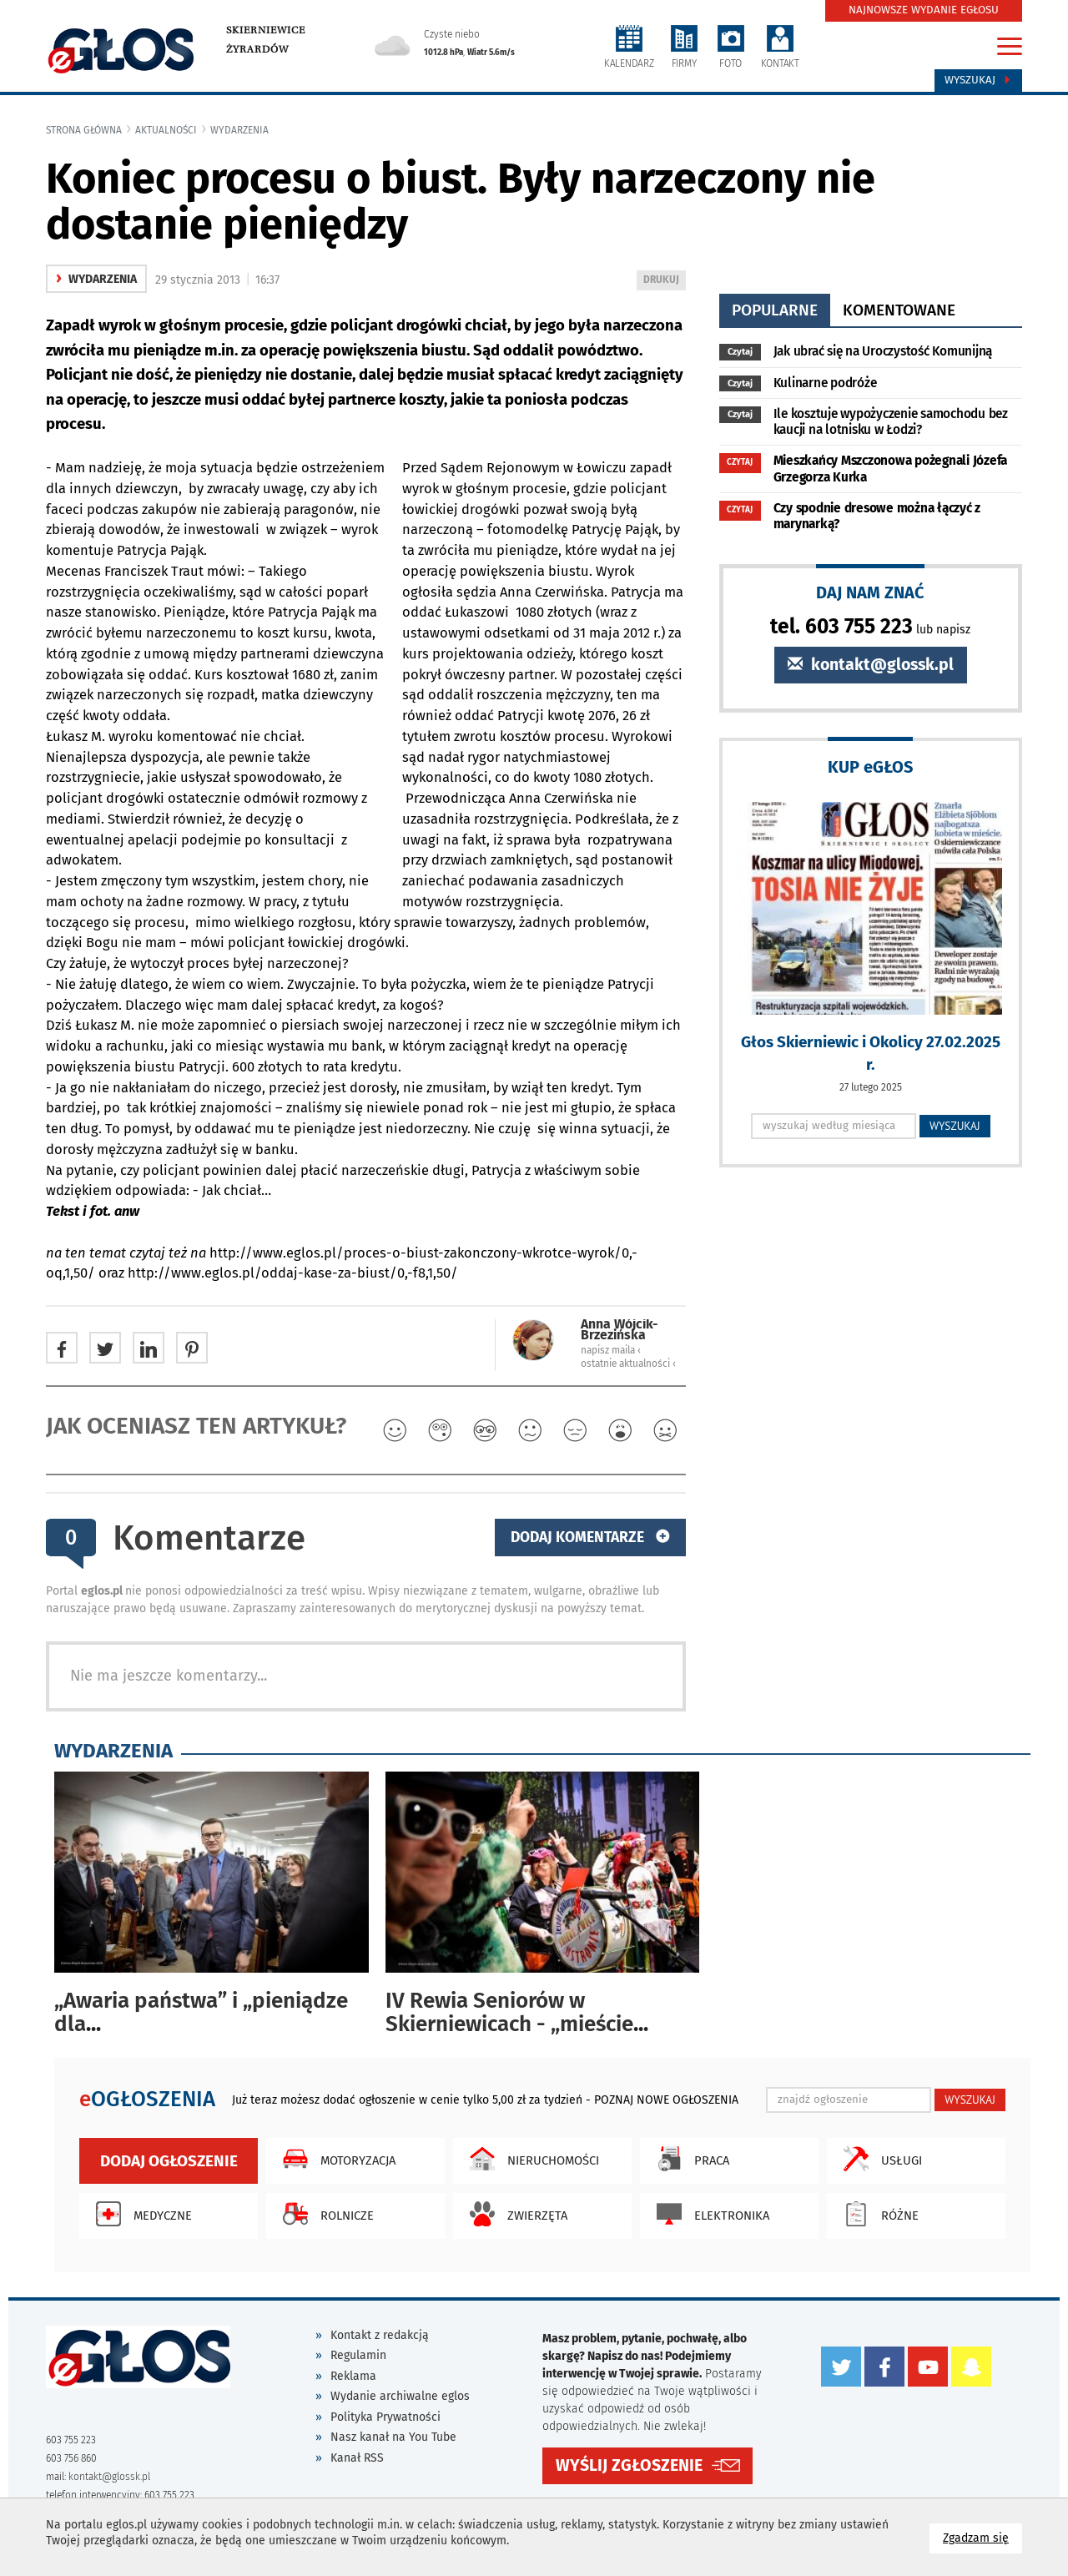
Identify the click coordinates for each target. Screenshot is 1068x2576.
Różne (877, 2214)
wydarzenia (239, 130)
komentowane (899, 310)
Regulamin (358, 2355)
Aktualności (166, 130)
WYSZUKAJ (954, 1125)
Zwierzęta (514, 2214)
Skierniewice (265, 30)
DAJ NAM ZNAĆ (870, 592)
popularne (775, 310)
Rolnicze (324, 2214)
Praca (688, 2159)
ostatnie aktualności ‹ (628, 1363)
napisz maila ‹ (611, 1350)
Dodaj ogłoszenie (169, 2160)
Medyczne (140, 2214)
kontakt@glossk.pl (871, 664)
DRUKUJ (664, 280)
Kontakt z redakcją (379, 2335)
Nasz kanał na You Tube (393, 2437)
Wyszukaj (978, 80)
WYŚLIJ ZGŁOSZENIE (629, 2465)
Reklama (353, 2376)
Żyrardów (257, 49)
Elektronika (708, 2214)
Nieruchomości (530, 2159)
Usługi (878, 2159)
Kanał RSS (357, 2458)
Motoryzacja (335, 2159)
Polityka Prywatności (385, 2417)
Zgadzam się (982, 2537)
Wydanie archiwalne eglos (400, 2396)
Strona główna (84, 130)
